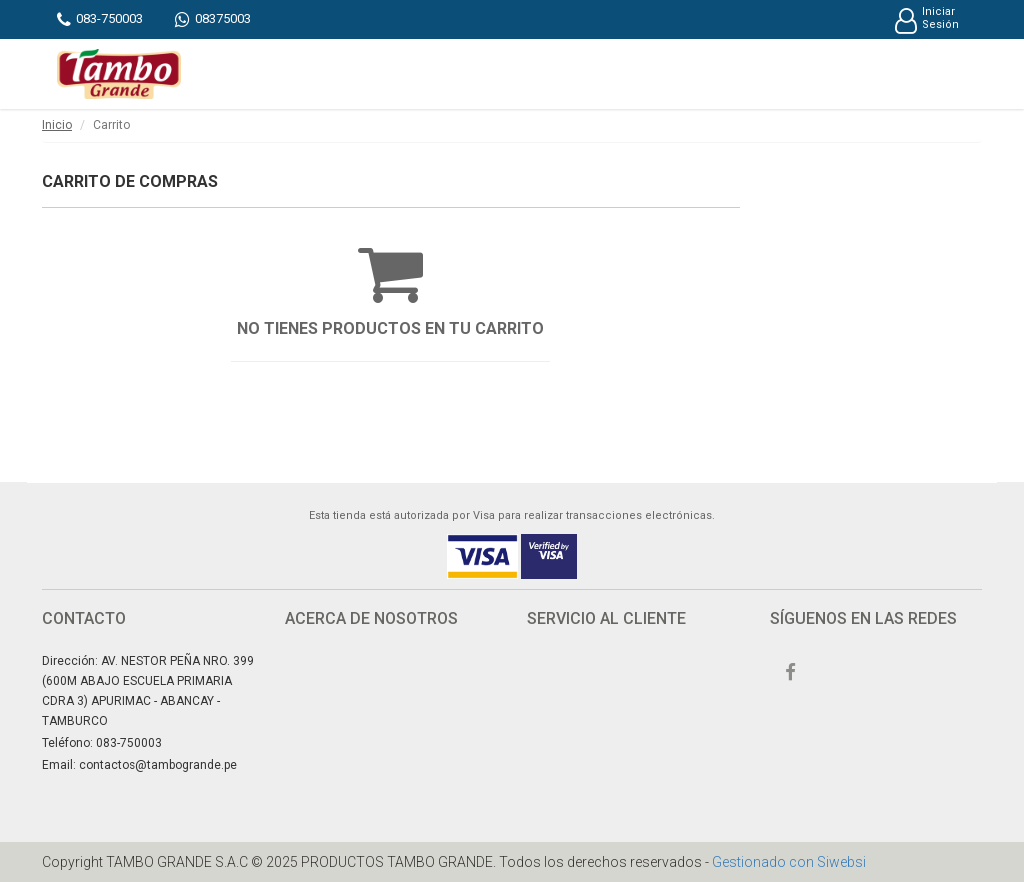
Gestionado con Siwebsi (789, 862)
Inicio (57, 125)
